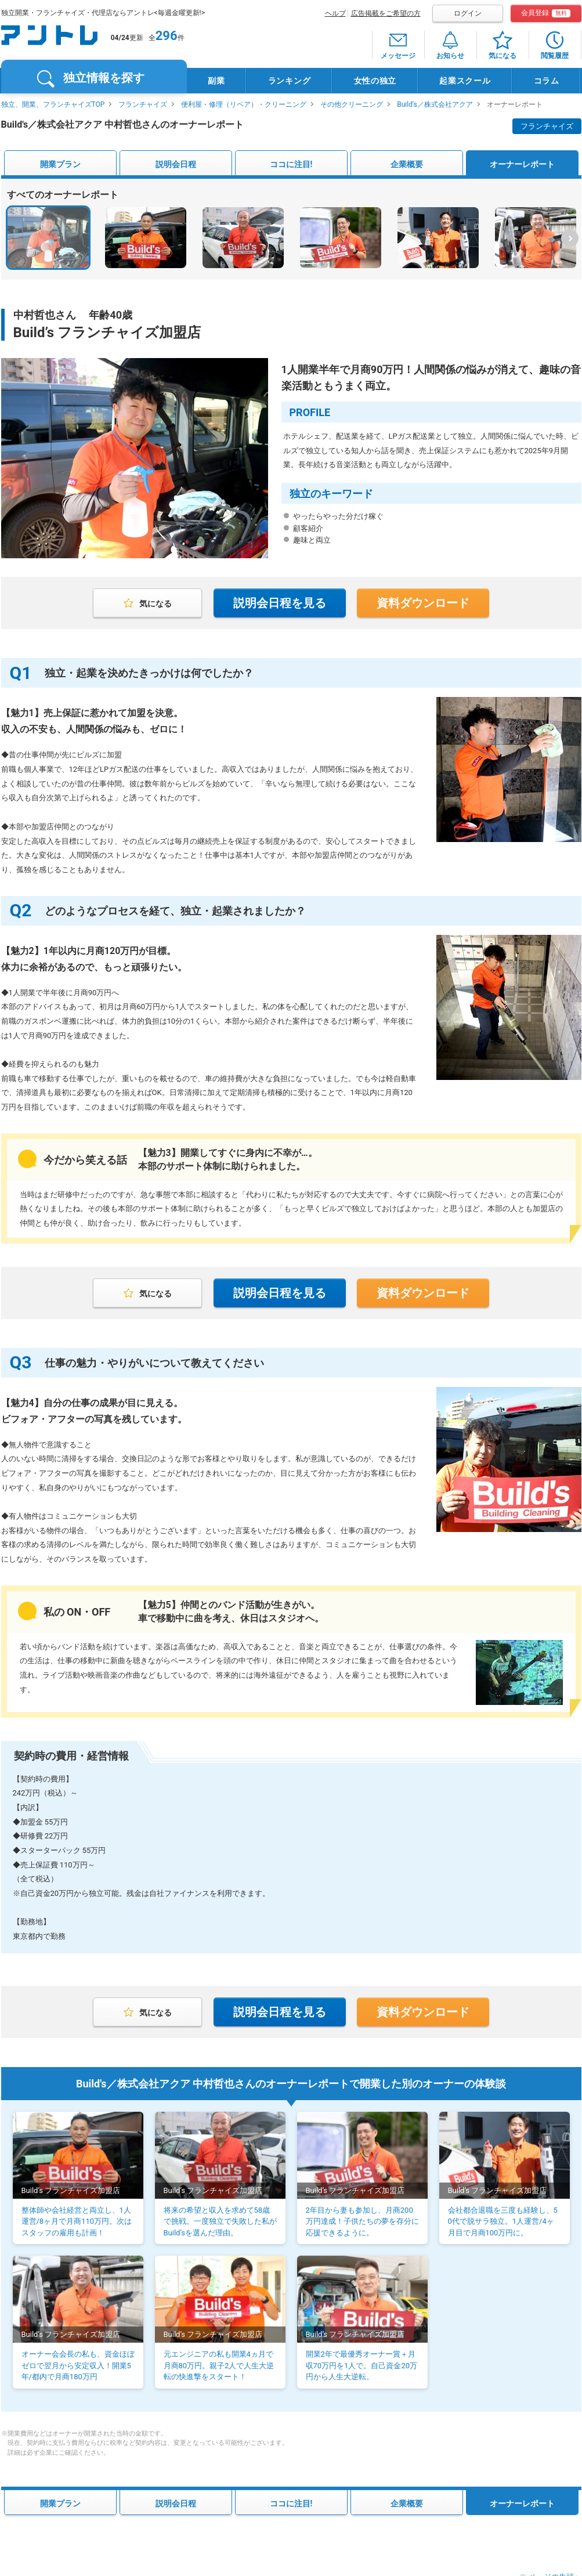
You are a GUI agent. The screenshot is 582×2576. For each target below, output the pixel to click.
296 (167, 35)
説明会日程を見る (279, 603)
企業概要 (407, 164)
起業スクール (464, 80)
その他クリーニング (351, 104)
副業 (216, 80)
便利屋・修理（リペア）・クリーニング (243, 104)
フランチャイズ (142, 104)
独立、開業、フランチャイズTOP (53, 104)
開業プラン (60, 164)
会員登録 (545, 13)
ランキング (289, 80)
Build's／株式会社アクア (435, 104)
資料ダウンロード (423, 603)
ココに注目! (291, 164)
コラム (546, 80)
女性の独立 (375, 80)
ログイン (468, 13)
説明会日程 (176, 164)
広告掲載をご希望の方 (386, 13)
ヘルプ (335, 13)
